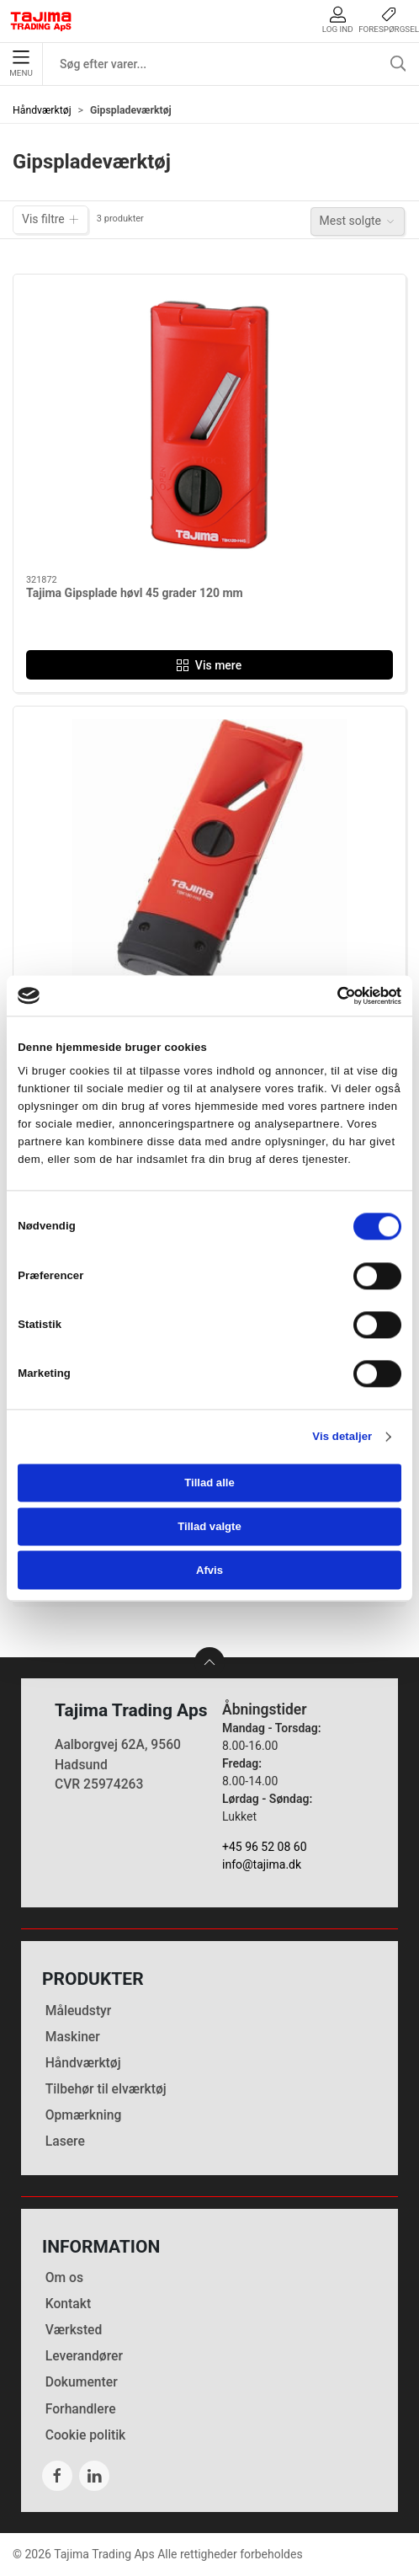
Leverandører (84, 2356)
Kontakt (68, 2304)
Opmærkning (83, 2115)
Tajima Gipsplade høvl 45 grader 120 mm (134, 593)
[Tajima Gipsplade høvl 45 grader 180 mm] (209, 857)
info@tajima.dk (261, 1864)
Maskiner (72, 2037)
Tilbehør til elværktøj (106, 2089)
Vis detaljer (342, 1436)
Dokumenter (81, 2382)
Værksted (74, 2330)
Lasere (65, 2141)
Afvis (209, 1570)
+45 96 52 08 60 (264, 1846)
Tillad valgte (209, 1526)
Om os (64, 2277)
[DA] (41, 21)
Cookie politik (85, 2435)
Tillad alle (209, 1482)
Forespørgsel (388, 20)
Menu (20, 64)
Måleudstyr (78, 2011)
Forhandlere (80, 2409)
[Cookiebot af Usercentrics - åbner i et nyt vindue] (327, 995)
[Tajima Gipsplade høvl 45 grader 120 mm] (209, 425)
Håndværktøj (42, 110)
